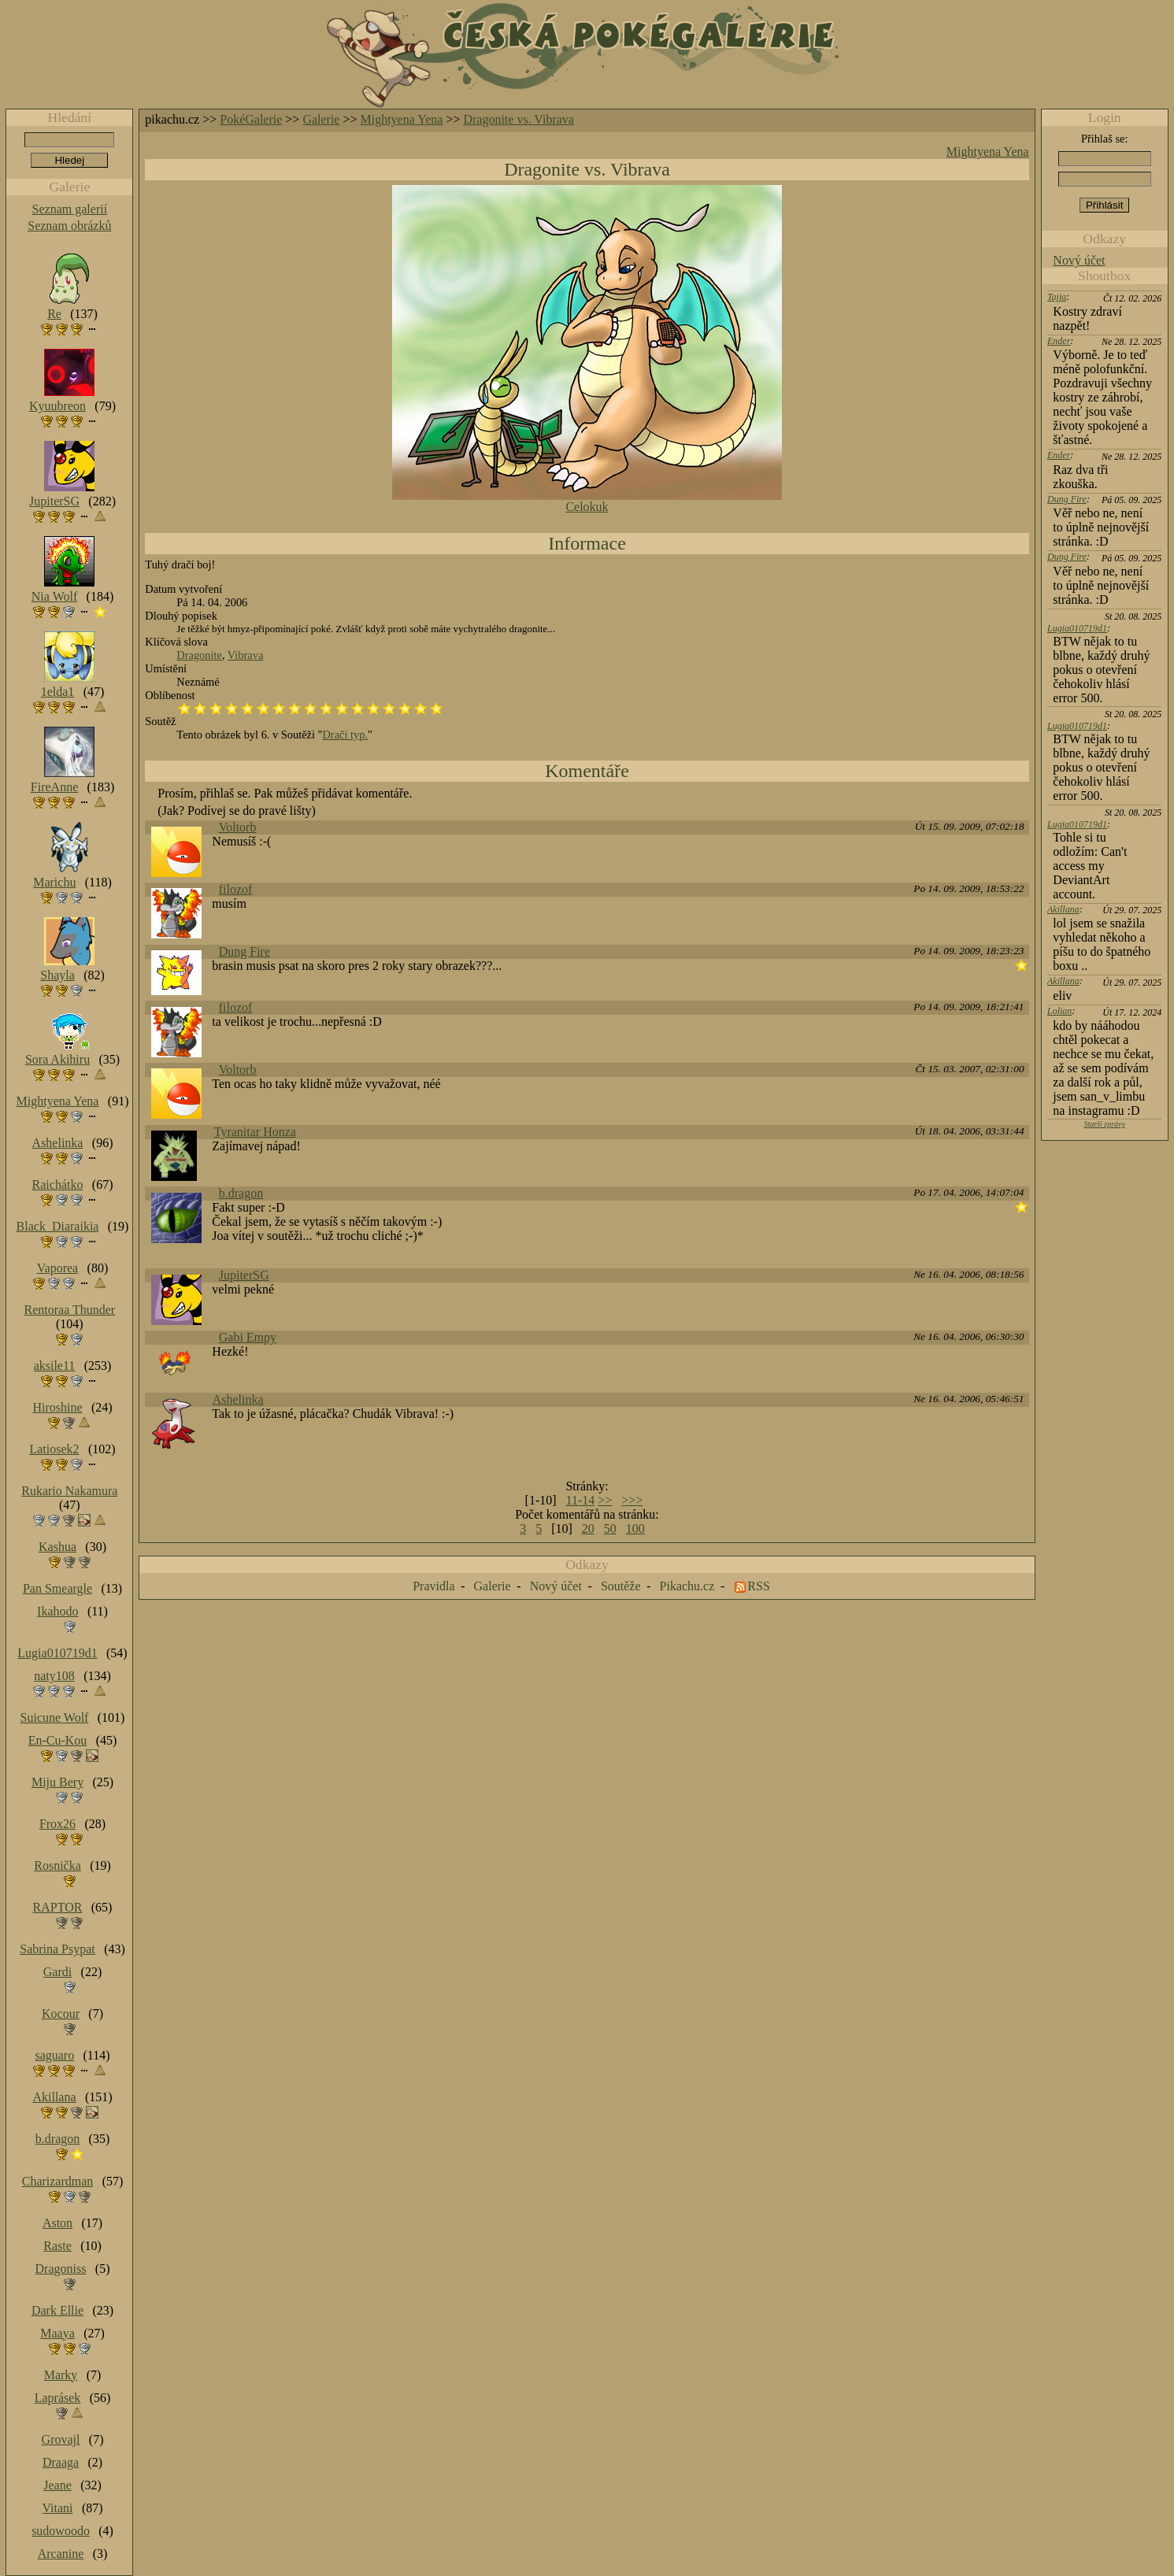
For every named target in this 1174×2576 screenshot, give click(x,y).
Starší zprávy (1104, 1124)
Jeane (57, 2485)
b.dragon (241, 1193)
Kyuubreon (57, 406)
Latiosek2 (54, 1449)
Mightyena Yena (402, 119)
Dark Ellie (57, 2310)
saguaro (54, 2055)
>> (605, 1500)
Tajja (1056, 296)
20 (588, 1528)
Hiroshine (57, 1407)
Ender (1058, 340)
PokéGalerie (251, 119)
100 (635, 1528)
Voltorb (238, 827)
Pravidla (433, 1586)
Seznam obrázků (69, 225)
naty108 (54, 1675)
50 (610, 1528)
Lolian (1059, 1010)
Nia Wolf (54, 596)
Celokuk (586, 506)
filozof (236, 889)
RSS (758, 1586)
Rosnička (57, 1865)
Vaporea (57, 1268)
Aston (57, 2223)
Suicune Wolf (54, 1717)
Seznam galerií (70, 209)
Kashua (57, 1546)
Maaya (57, 2333)
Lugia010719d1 (1077, 628)
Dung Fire (244, 951)
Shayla (57, 975)
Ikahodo (57, 1611)
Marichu (54, 882)
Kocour (61, 2013)
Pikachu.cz (687, 1586)
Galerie (320, 119)
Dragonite (199, 655)
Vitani (58, 2508)
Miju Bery (57, 1782)
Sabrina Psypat (57, 1949)
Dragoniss (61, 2268)
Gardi (57, 1971)
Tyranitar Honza (255, 1131)
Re (54, 313)
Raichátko (57, 1184)
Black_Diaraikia (58, 1226)
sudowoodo (60, 2530)
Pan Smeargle (57, 1588)
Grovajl (61, 2439)
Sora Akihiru (57, 1059)
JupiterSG (244, 1275)
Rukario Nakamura (69, 1490)
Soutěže (621, 1586)
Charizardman (58, 2181)
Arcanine (61, 2553)
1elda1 (58, 691)
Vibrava (245, 655)
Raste (57, 2245)
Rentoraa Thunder (70, 1309)
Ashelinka (238, 1399)
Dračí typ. (345, 734)
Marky (61, 2375)
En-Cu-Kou (57, 1740)
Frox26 (57, 1823)
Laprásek (58, 2397)
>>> (632, 1500)
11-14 (580, 1500)
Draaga (61, 2462)
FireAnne (54, 787)
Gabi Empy (247, 1337)
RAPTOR (58, 1907)
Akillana (1063, 909)
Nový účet (1079, 260)
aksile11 (55, 1365)
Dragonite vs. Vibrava (518, 119)
